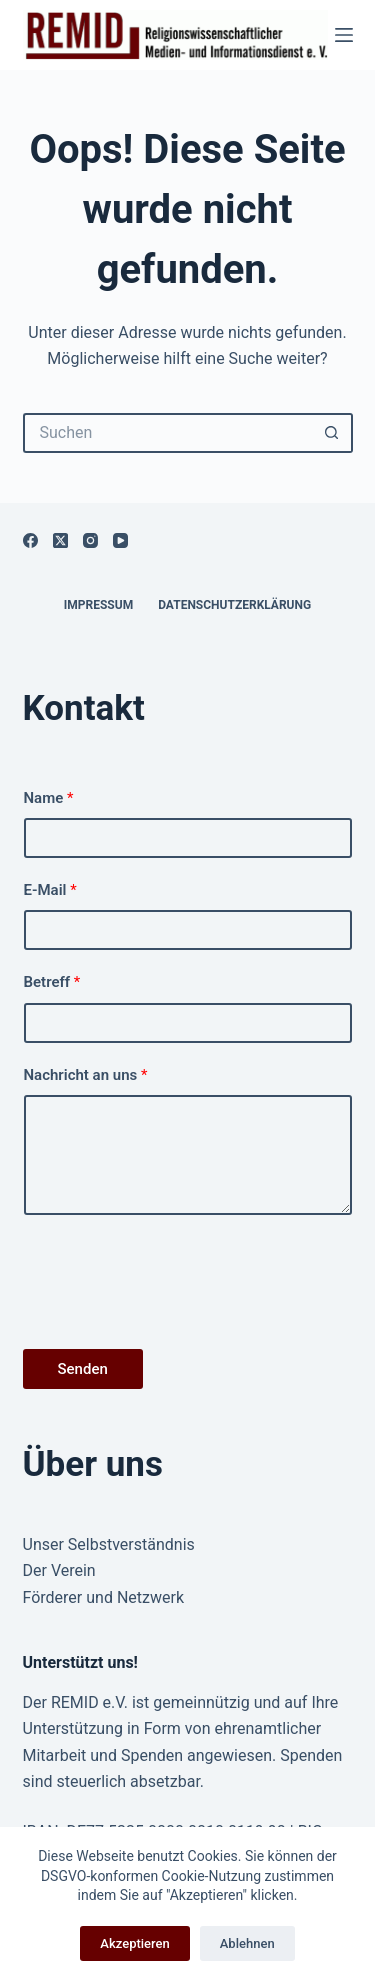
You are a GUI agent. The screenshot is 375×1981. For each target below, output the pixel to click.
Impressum (98, 605)
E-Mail (50, 890)
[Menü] (344, 35)
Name (49, 798)
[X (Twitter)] (60, 540)
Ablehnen (247, 1943)
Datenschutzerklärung (234, 605)
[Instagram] (90, 540)
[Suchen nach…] (168, 433)
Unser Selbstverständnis (109, 1544)
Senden (83, 1369)
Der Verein (59, 1570)
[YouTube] (120, 540)
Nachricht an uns (86, 1075)
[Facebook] (30, 540)
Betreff (52, 982)
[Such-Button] (333, 433)
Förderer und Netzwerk (104, 1597)
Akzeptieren (134, 1943)
